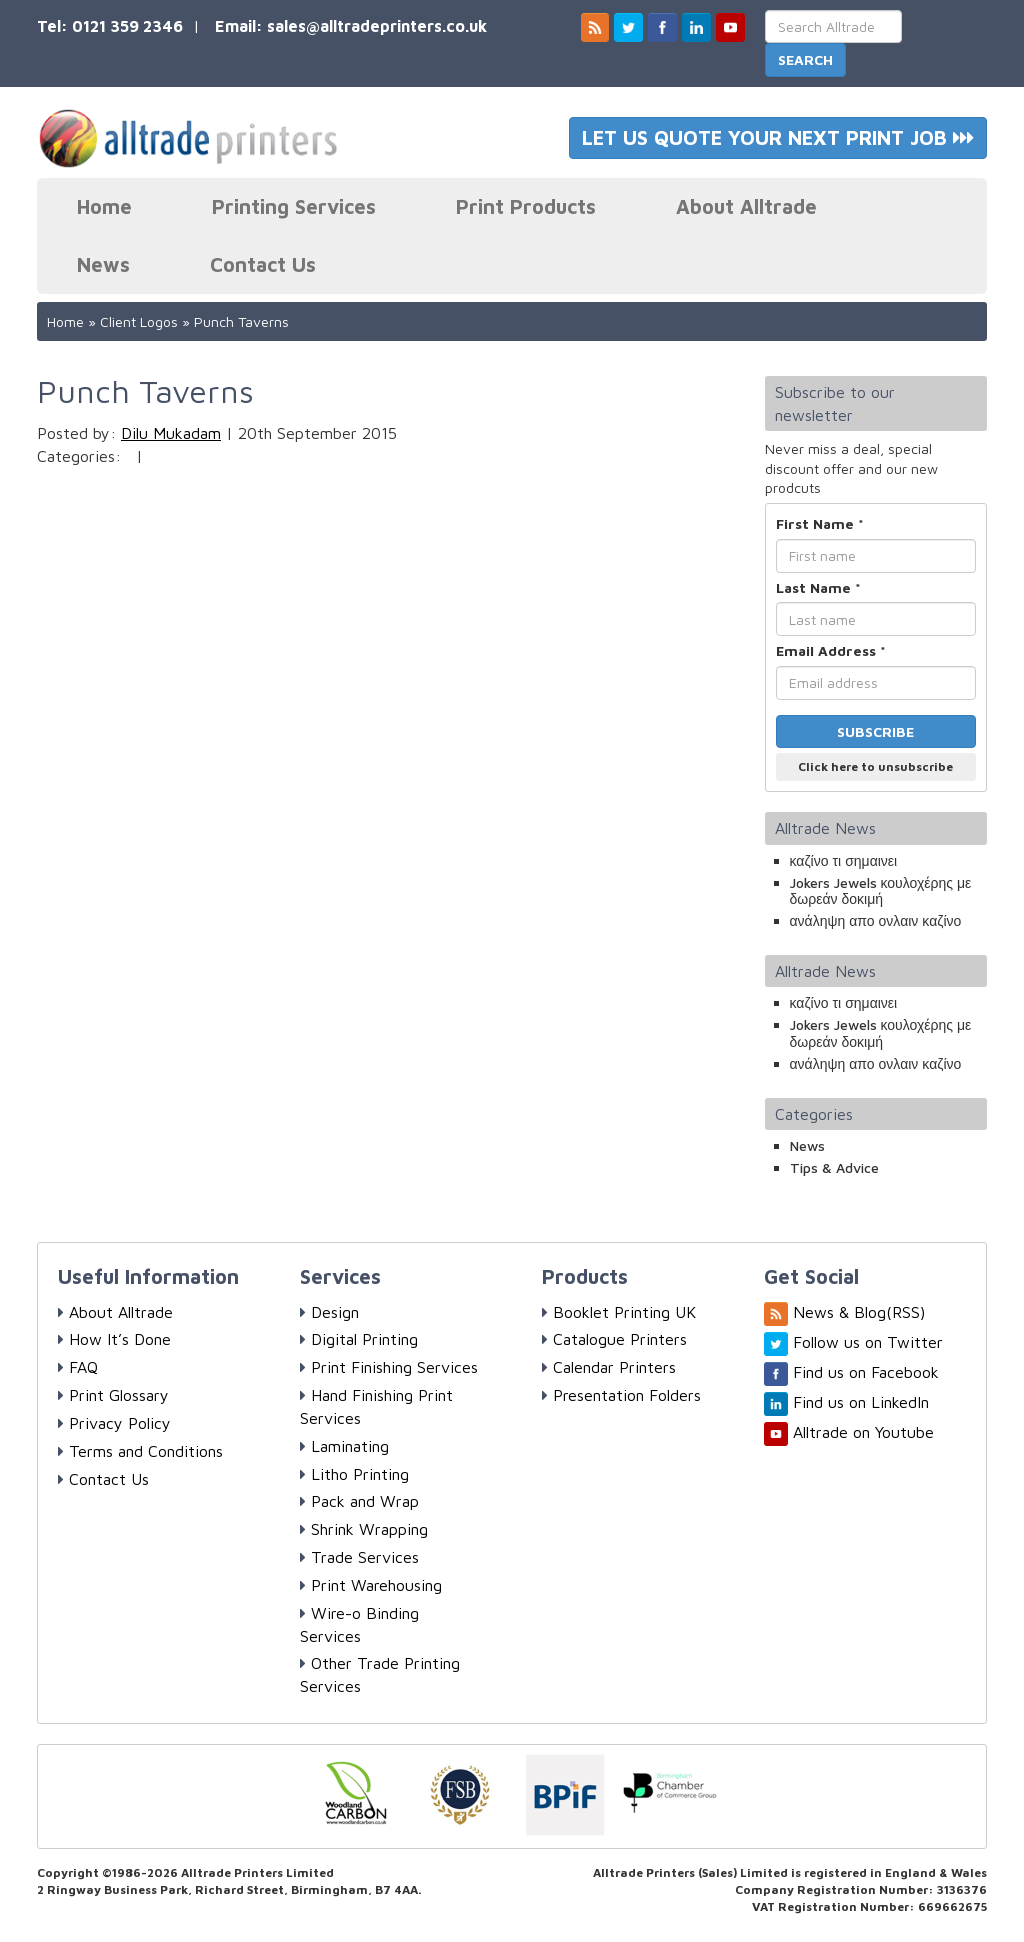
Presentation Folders (621, 1395)
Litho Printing (354, 1474)
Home (104, 206)
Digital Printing (359, 1339)
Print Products (526, 206)
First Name (820, 523)
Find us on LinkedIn (861, 1402)
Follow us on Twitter (868, 1342)
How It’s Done (114, 1339)
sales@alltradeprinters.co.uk (377, 26)
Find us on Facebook (866, 1372)
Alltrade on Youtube (863, 1432)
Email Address (831, 650)
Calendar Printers (609, 1367)
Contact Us (263, 264)
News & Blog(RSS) (859, 1312)
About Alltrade (746, 206)
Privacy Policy (114, 1423)
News (103, 264)
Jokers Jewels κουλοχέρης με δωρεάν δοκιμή (881, 891)
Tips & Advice (834, 1167)
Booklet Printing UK (619, 1312)
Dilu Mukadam (171, 433)
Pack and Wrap (359, 1501)
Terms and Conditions (140, 1451)
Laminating (344, 1446)
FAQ (78, 1367)
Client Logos (139, 321)
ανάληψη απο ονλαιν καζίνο (876, 920)
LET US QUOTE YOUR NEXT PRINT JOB (778, 137)
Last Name (818, 587)
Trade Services (359, 1557)
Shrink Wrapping (364, 1529)
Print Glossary (113, 1395)
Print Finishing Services (389, 1367)
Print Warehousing (371, 1585)
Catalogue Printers (614, 1339)
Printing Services (294, 206)
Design (329, 1312)
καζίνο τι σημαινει (844, 860)
